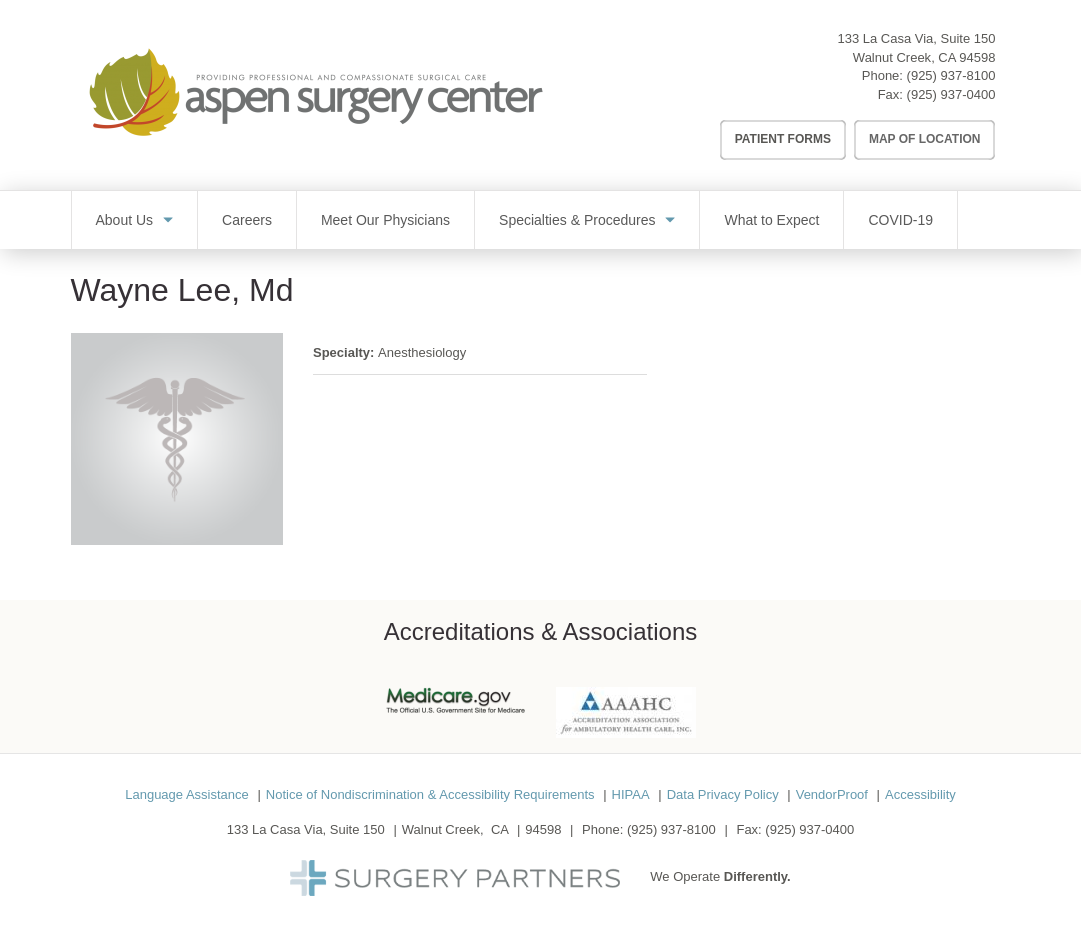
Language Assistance (187, 794)
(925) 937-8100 (951, 75)
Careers (247, 220)
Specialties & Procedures (577, 220)
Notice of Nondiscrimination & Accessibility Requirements (430, 794)
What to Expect (771, 220)
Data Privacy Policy (723, 794)
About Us (125, 220)
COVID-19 (900, 220)
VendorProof (832, 794)
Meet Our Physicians (385, 220)
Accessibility (920, 794)
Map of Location (925, 139)
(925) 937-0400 (951, 94)
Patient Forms (783, 139)
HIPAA (631, 794)
